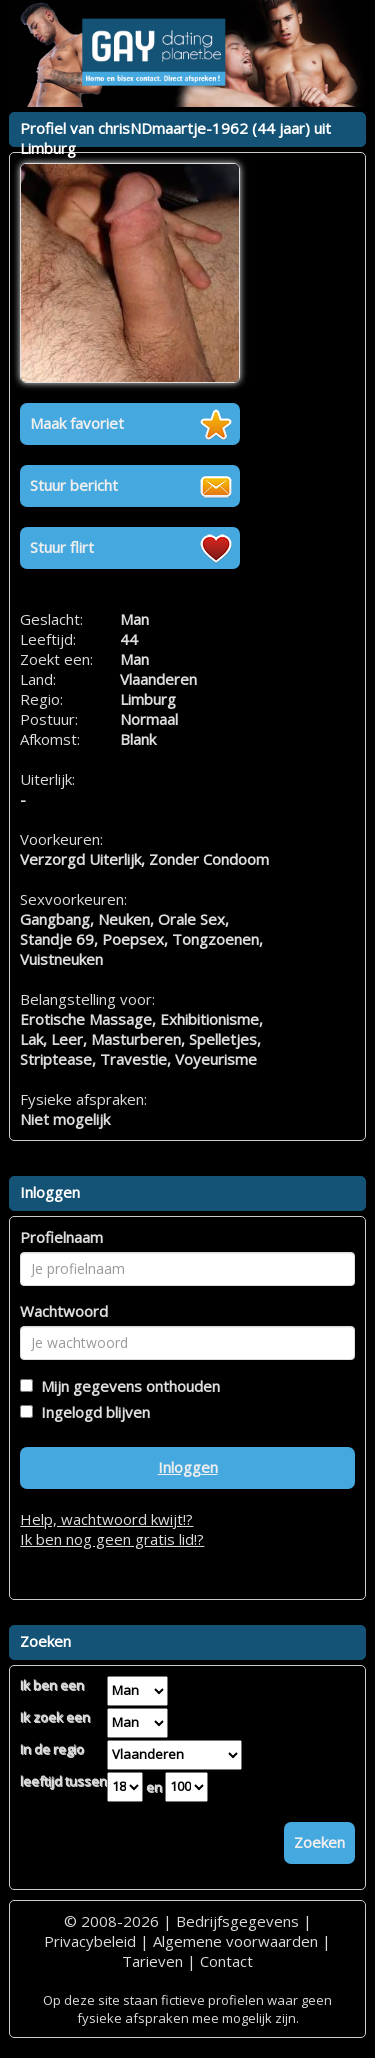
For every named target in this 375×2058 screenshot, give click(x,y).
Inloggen (188, 1467)
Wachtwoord (64, 1311)
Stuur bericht (74, 485)
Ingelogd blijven (91, 1412)
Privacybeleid (90, 1941)
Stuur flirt (62, 547)
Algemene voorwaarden (235, 1941)
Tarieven (152, 1961)
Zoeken (319, 1842)
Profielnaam (61, 1237)
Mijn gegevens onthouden (126, 1386)
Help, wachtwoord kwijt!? (106, 1519)
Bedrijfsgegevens (237, 1921)
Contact (226, 1961)
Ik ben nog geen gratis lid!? (112, 1539)
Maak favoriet (77, 423)
